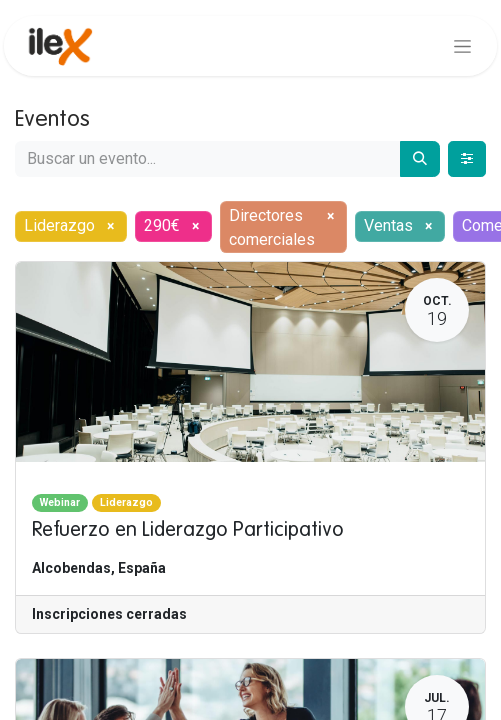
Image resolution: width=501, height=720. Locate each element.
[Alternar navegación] (462, 46)
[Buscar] (420, 159)
